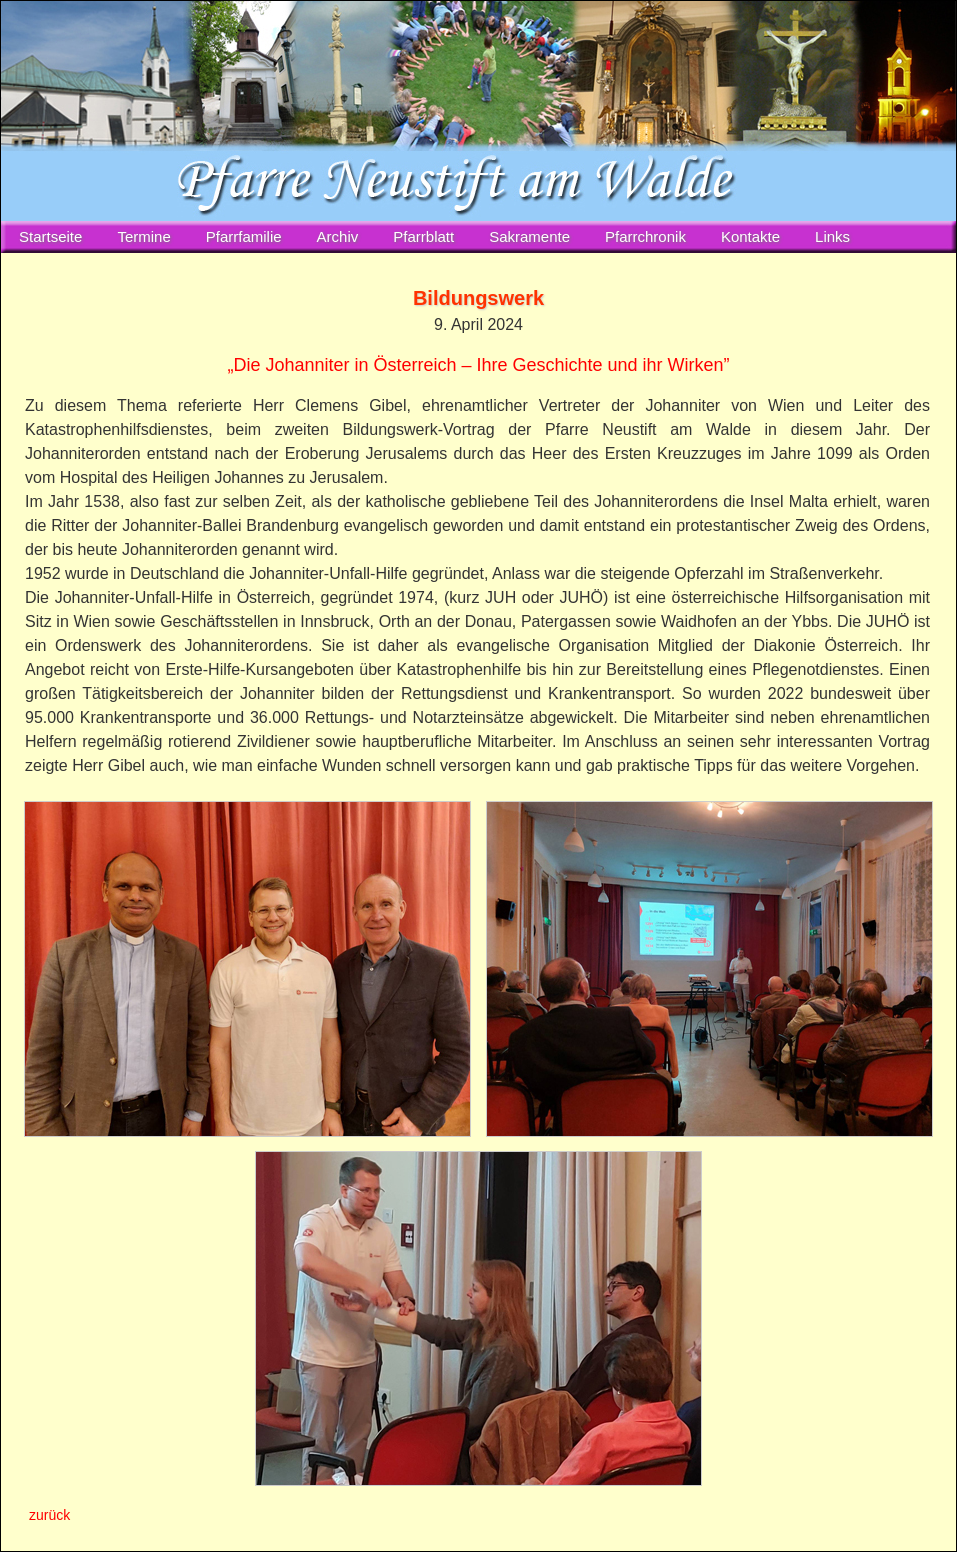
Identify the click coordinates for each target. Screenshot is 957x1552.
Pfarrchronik (645, 236)
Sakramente (529, 236)
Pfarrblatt (423, 236)
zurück (49, 1515)
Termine (143, 236)
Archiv (338, 236)
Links (832, 236)
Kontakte (750, 236)
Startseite (50, 236)
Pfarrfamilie (244, 236)
